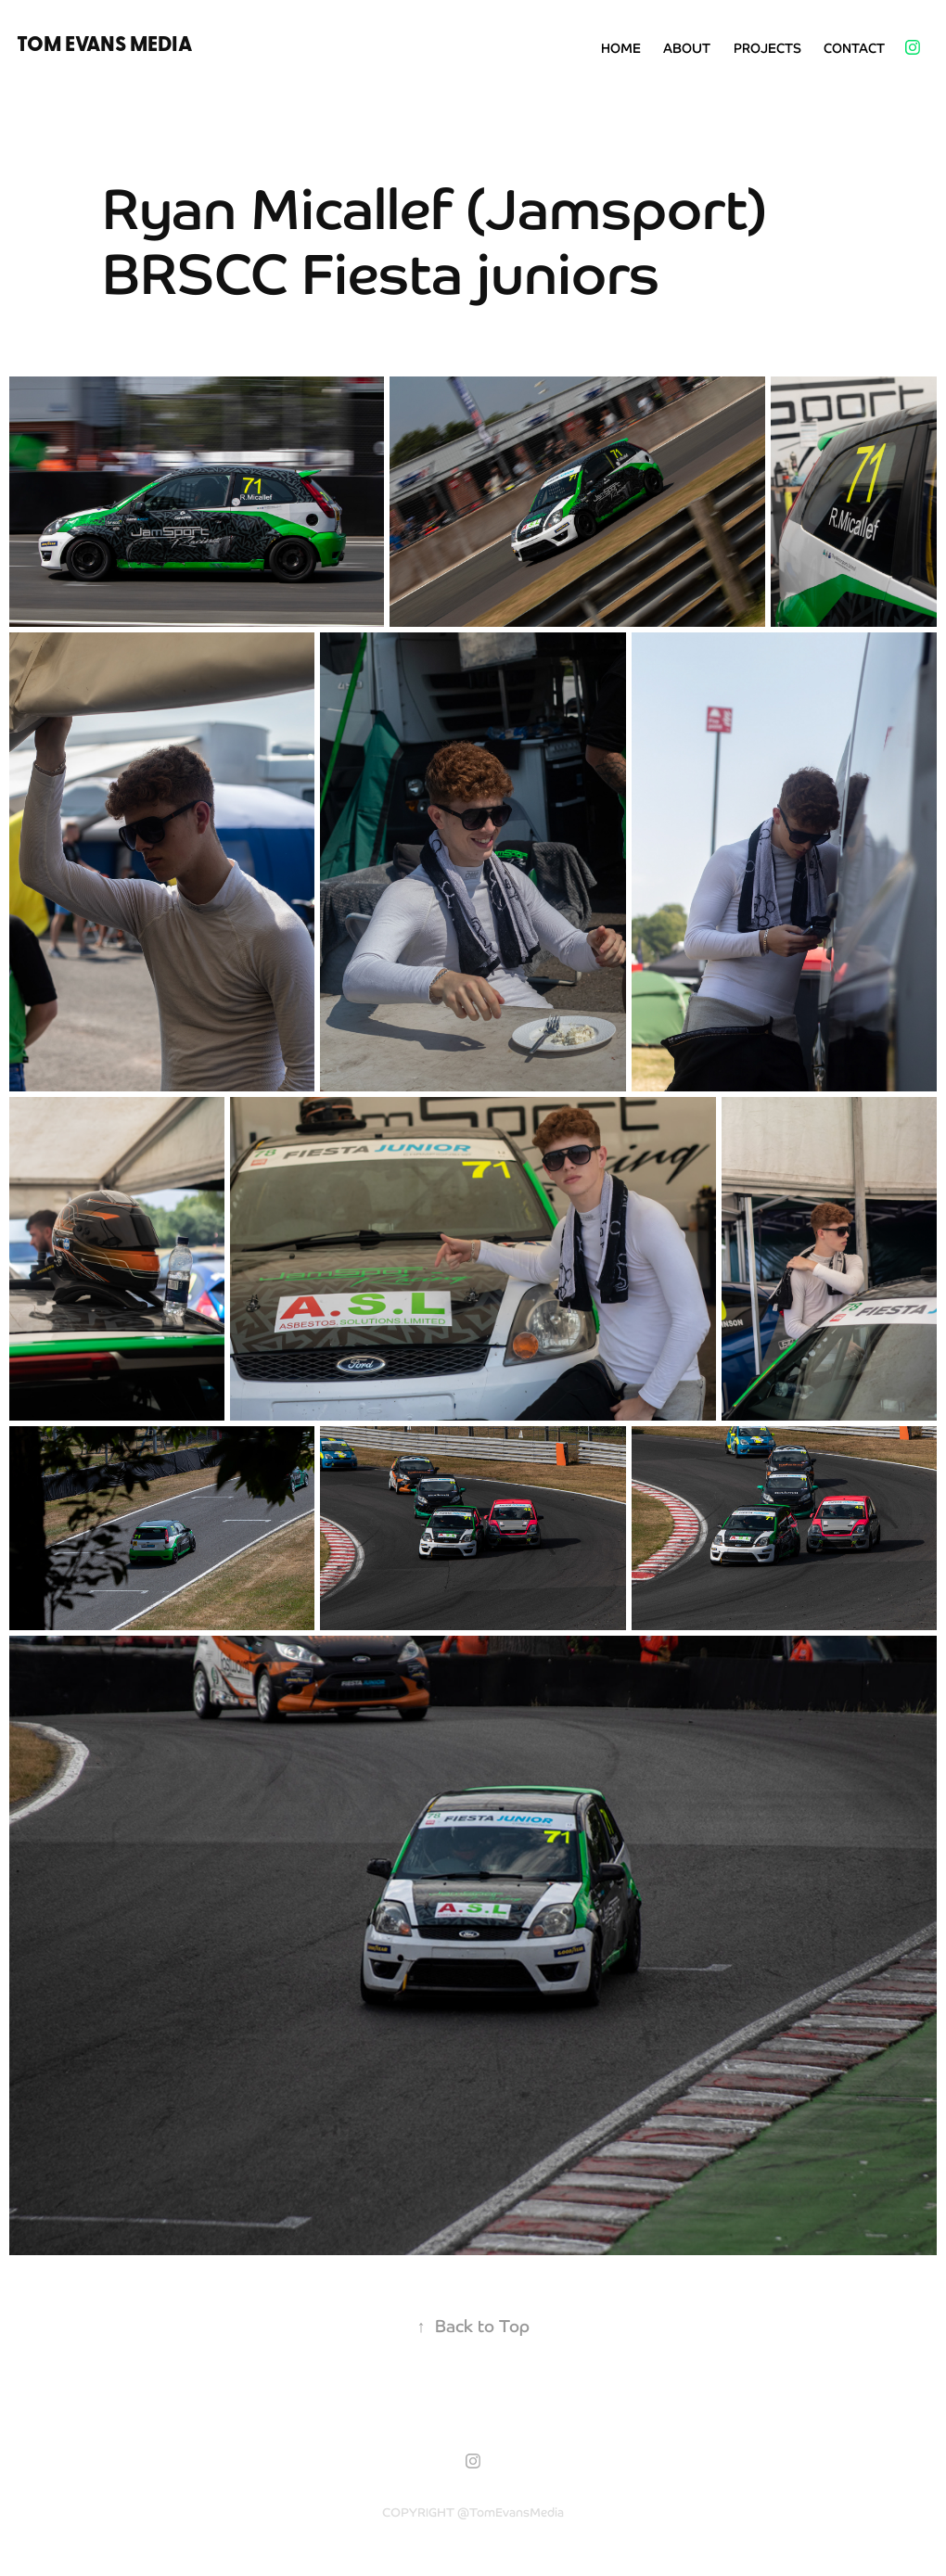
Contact (854, 47)
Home (621, 47)
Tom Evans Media (104, 43)
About (686, 47)
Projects (767, 47)
